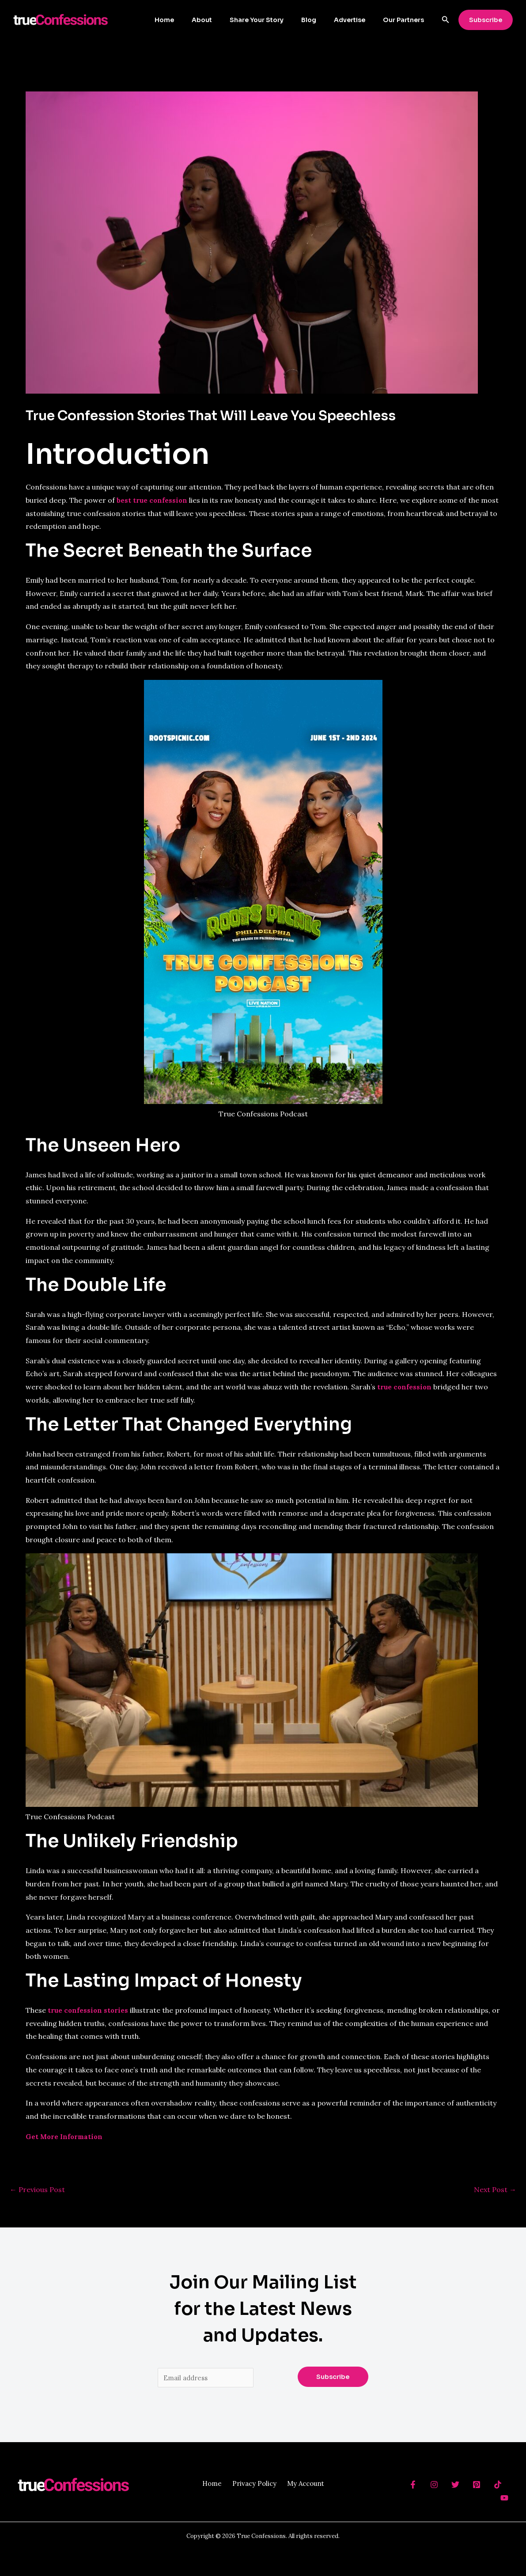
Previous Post (37, 2189)
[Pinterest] (477, 2486)
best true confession (153, 500)
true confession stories (89, 2010)
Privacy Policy (254, 2485)
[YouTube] (504, 2499)
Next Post (495, 2189)
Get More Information (65, 2136)
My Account (309, 2485)
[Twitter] (455, 2486)
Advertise (357, 20)
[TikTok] (498, 2486)
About (226, 20)
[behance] (413, 2486)
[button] (446, 20)
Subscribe (332, 2378)
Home (193, 20)
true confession (405, 1386)
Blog (321, 20)
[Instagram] (434, 2486)
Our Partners (406, 20)
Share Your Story (275, 20)
